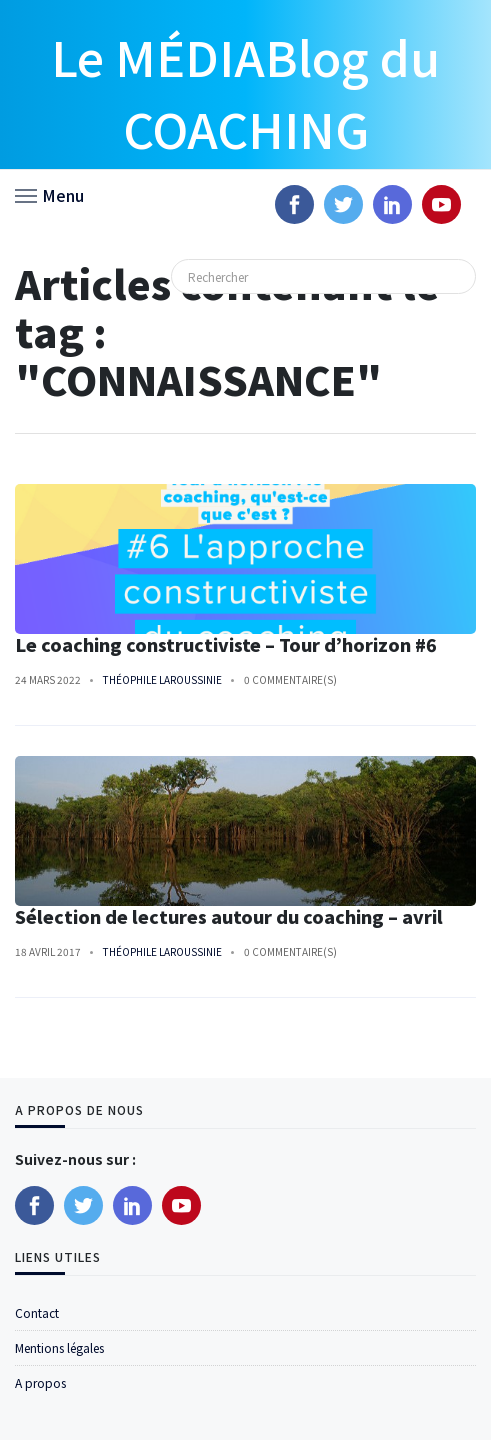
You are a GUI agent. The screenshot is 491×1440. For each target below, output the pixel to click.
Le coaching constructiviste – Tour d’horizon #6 (226, 644)
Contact (37, 1312)
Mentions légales (59, 1347)
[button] (49, 194)
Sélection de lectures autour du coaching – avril (229, 916)
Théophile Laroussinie (162, 679)
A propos (40, 1382)
